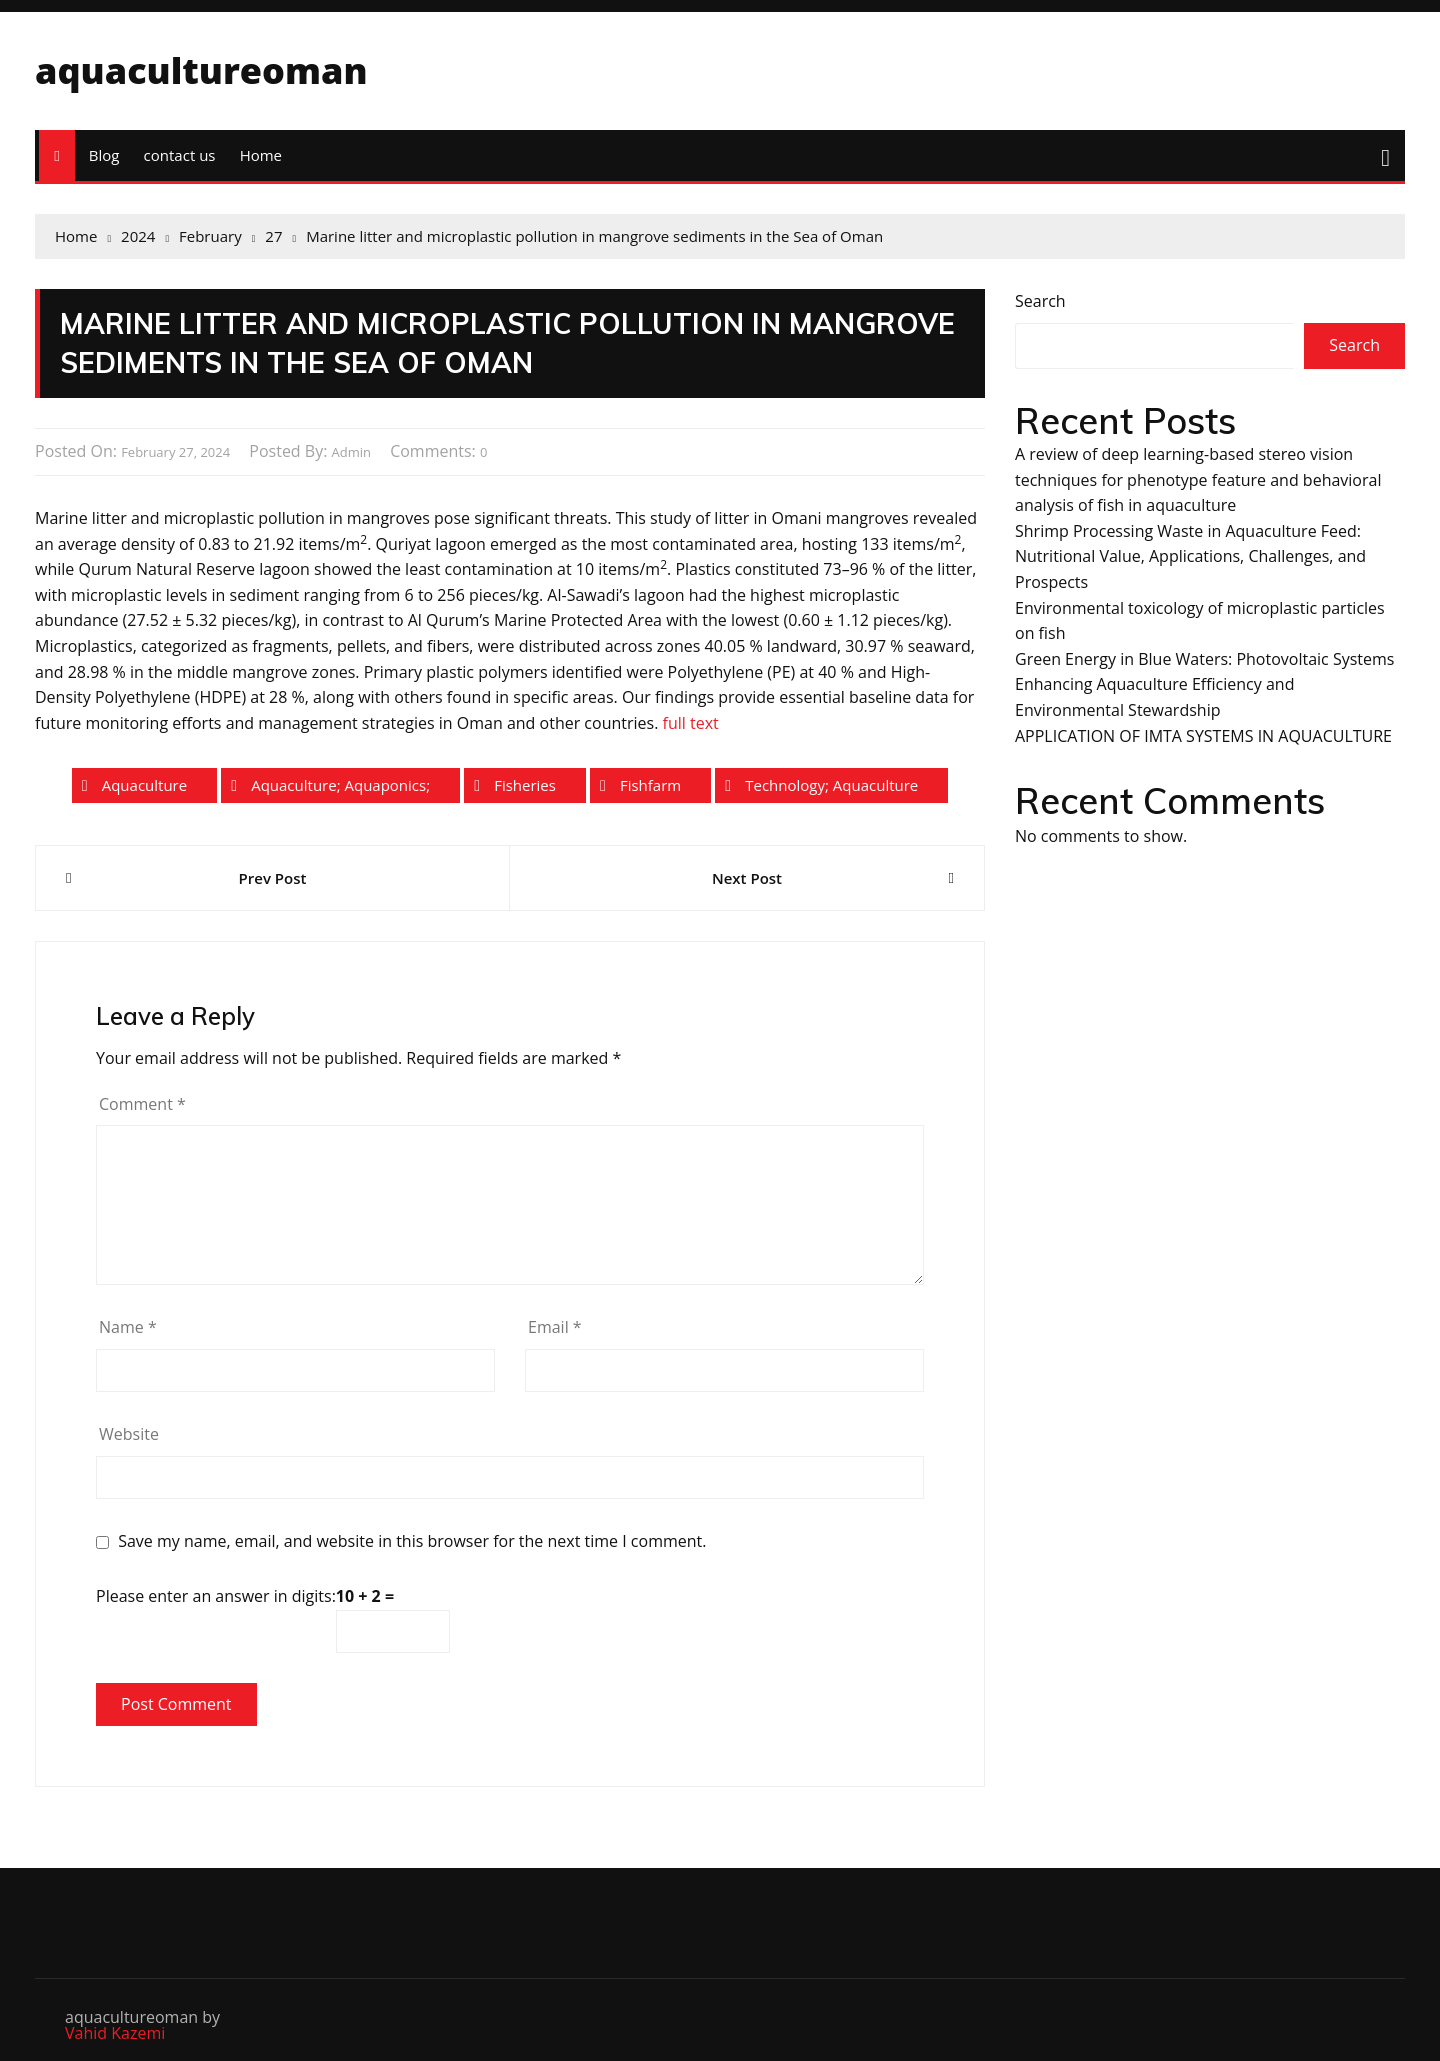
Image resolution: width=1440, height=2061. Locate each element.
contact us (180, 155)
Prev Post (273, 878)
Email (555, 1327)
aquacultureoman (201, 70)
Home (261, 155)
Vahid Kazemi (115, 2033)
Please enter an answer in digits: (216, 1596)
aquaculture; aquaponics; (340, 785)
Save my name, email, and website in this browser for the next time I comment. (412, 1541)
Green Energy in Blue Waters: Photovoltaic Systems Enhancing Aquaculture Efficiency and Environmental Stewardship (1204, 684)
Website (129, 1434)
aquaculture (144, 785)
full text (691, 723)
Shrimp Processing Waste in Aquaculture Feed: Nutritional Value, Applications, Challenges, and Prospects (1190, 556)
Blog (104, 155)
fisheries (525, 785)
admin (351, 452)
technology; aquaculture (831, 785)
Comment (142, 1104)
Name (128, 1327)
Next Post (747, 878)
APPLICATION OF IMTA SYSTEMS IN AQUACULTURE (1203, 736)
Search (1040, 301)
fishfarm (650, 785)
